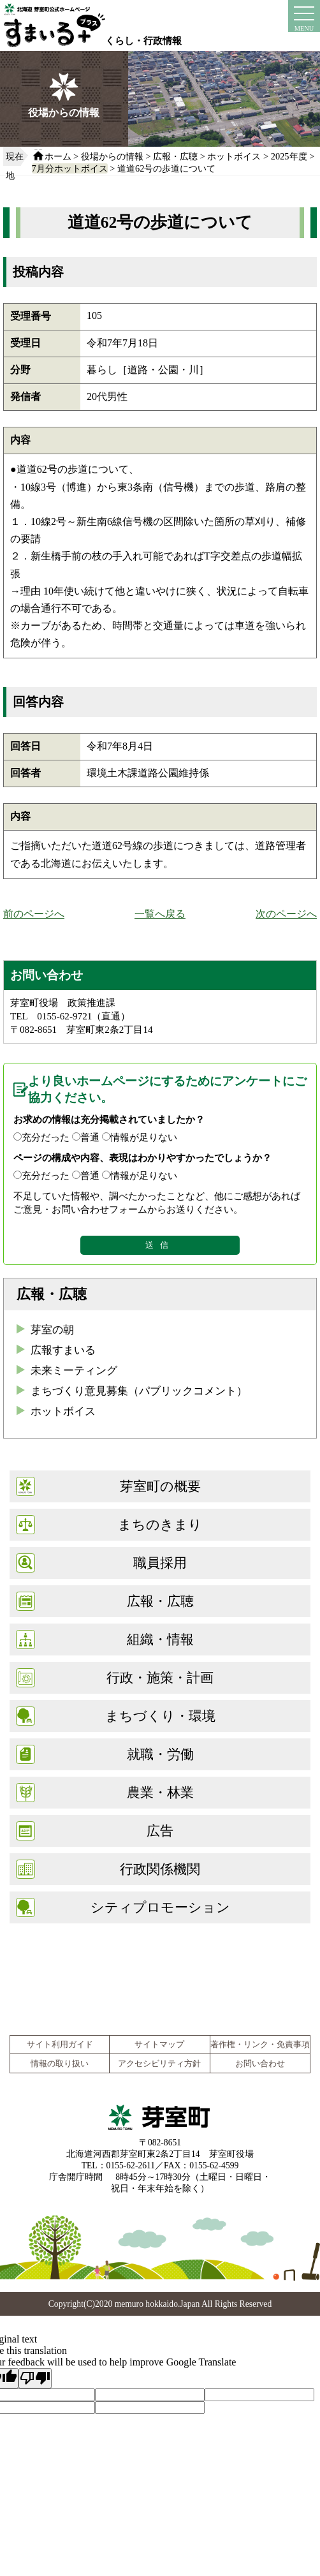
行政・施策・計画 (160, 1677)
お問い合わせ (260, 2063)
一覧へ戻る (160, 913)
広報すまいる (63, 1350)
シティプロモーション (160, 1907)
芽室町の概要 (160, 1486)
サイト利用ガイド (60, 2044)
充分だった (45, 1137)
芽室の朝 (52, 1330)
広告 (160, 1830)
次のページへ (286, 913)
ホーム (58, 156)
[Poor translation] (35, 2378)
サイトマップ (159, 2044)
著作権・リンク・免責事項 (260, 2044)
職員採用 (160, 1562)
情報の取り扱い (60, 2063)
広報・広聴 (175, 156)
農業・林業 (160, 1792)
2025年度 (289, 156)
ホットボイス (234, 156)
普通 (89, 1137)
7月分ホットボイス (70, 168)
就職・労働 (160, 1754)
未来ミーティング (74, 1371)
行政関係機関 (160, 1869)
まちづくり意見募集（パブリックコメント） (139, 1391)
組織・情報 (160, 1639)
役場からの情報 (112, 156)
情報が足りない (143, 1137)
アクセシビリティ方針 (159, 2063)
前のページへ (33, 913)
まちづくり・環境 (160, 1715)
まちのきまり (160, 1524)
